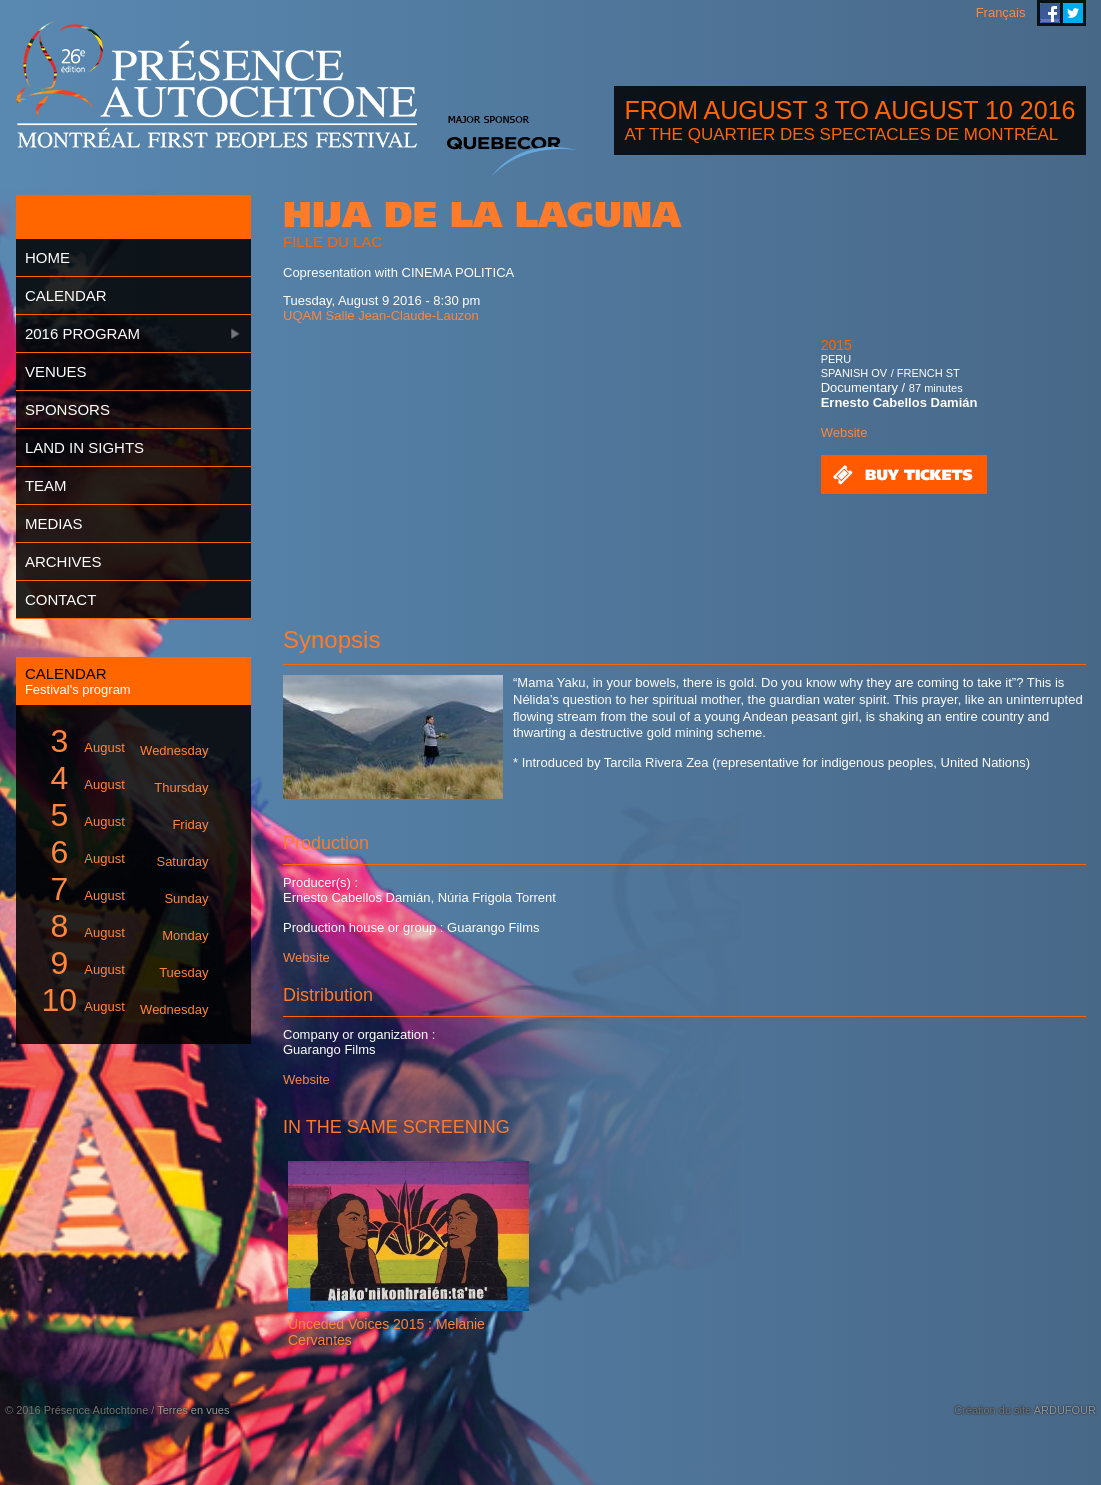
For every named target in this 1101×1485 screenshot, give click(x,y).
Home (47, 257)
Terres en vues (193, 1410)
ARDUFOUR (1065, 1410)
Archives (63, 561)
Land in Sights (84, 447)
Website (844, 432)
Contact (60, 599)
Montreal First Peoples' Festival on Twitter (1073, 13)
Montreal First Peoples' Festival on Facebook (1050, 13)
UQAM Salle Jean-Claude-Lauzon (381, 315)
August (121, 741)
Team (46, 485)
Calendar (66, 295)
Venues (56, 371)
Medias (54, 523)
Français (1001, 12)
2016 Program (82, 333)
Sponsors (67, 409)
